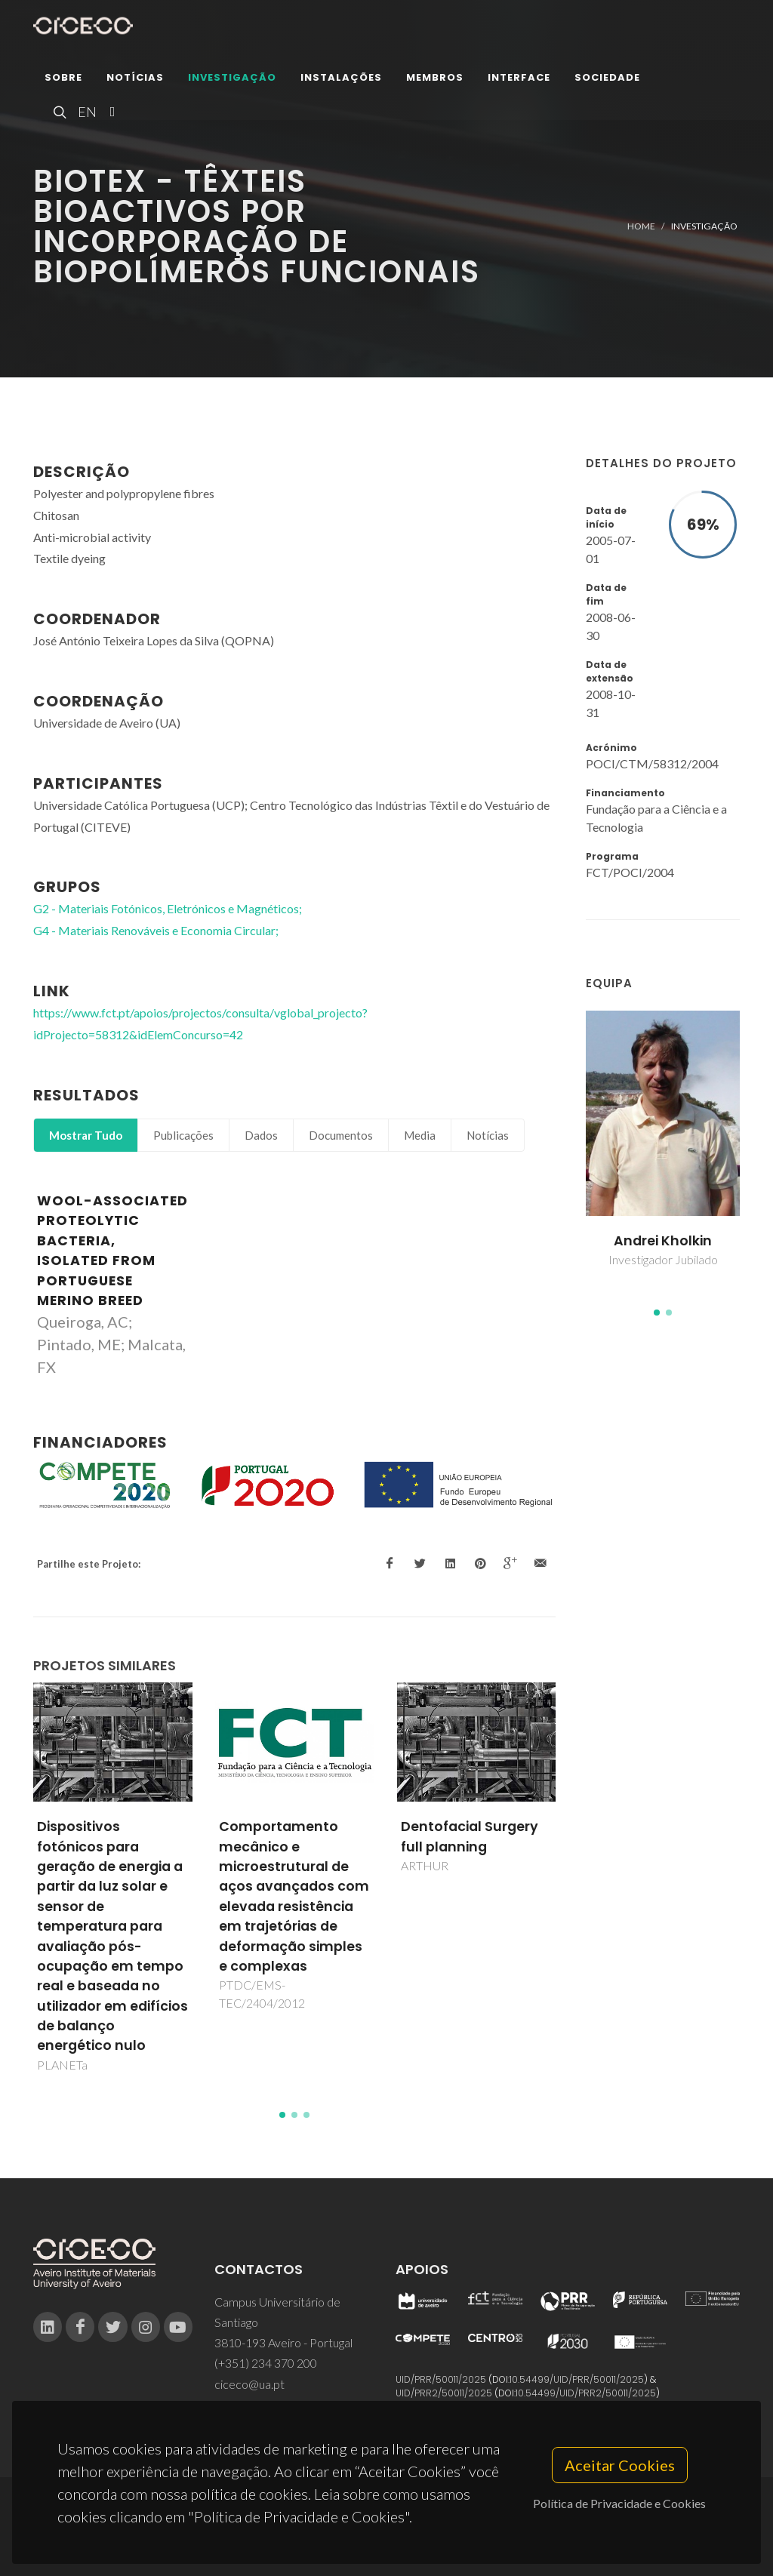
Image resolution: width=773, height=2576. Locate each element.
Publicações (183, 1135)
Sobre (63, 79)
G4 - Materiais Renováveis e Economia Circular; (156, 930)
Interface (519, 79)
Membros (434, 79)
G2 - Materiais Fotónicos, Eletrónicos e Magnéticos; (167, 908)
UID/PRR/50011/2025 (441, 2379)
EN (85, 113)
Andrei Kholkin (663, 1241)
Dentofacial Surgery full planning (469, 1836)
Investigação (232, 79)
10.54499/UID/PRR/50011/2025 (577, 2379)
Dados (261, 1135)
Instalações (341, 79)
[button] (657, 1313)
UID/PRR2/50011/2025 (444, 2393)
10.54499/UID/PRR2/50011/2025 (586, 2393)
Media (420, 1135)
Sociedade (607, 79)
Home (641, 226)
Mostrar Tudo (85, 1135)
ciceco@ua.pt (249, 2384)
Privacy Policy (385, 2535)
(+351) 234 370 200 (265, 2363)
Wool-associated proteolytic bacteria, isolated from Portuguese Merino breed (112, 1251)
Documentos (341, 1135)
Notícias (135, 79)
